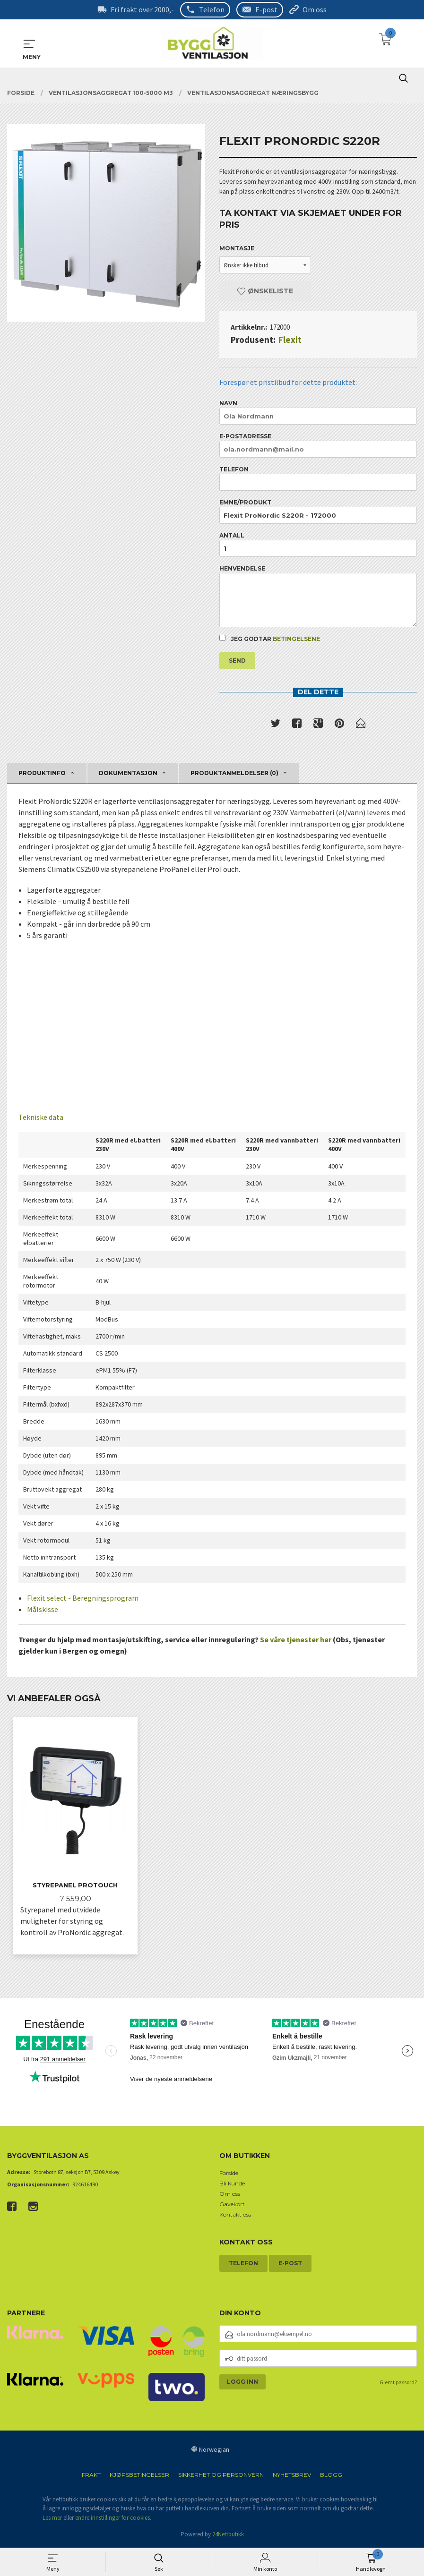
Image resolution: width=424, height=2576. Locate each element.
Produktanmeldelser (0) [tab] (234, 772)
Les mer (52, 2519)
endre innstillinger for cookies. (113, 2519)
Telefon (212, 9)
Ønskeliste (265, 290)
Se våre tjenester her (295, 1639)
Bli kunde (232, 2184)
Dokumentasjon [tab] (128, 772)
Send (237, 660)
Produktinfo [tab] (42, 772)
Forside (228, 2173)
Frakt (91, 2475)
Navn (318, 412)
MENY (29, 43)
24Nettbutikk (228, 2535)
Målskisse (42, 1609)
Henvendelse (318, 596)
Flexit (290, 339)
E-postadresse (318, 445)
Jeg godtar (269, 638)
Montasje (236, 247)
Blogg (331, 2475)
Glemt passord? (398, 2383)
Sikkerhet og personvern (221, 2475)
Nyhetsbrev (292, 2475)
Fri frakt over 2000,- (142, 9)
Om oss (315, 9)
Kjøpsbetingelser (139, 2475)
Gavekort (232, 2205)
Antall (318, 544)
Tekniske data (40, 1117)
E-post (266, 9)
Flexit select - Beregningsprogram (82, 1598)
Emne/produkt (318, 511)
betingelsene (296, 638)
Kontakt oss (235, 2215)
